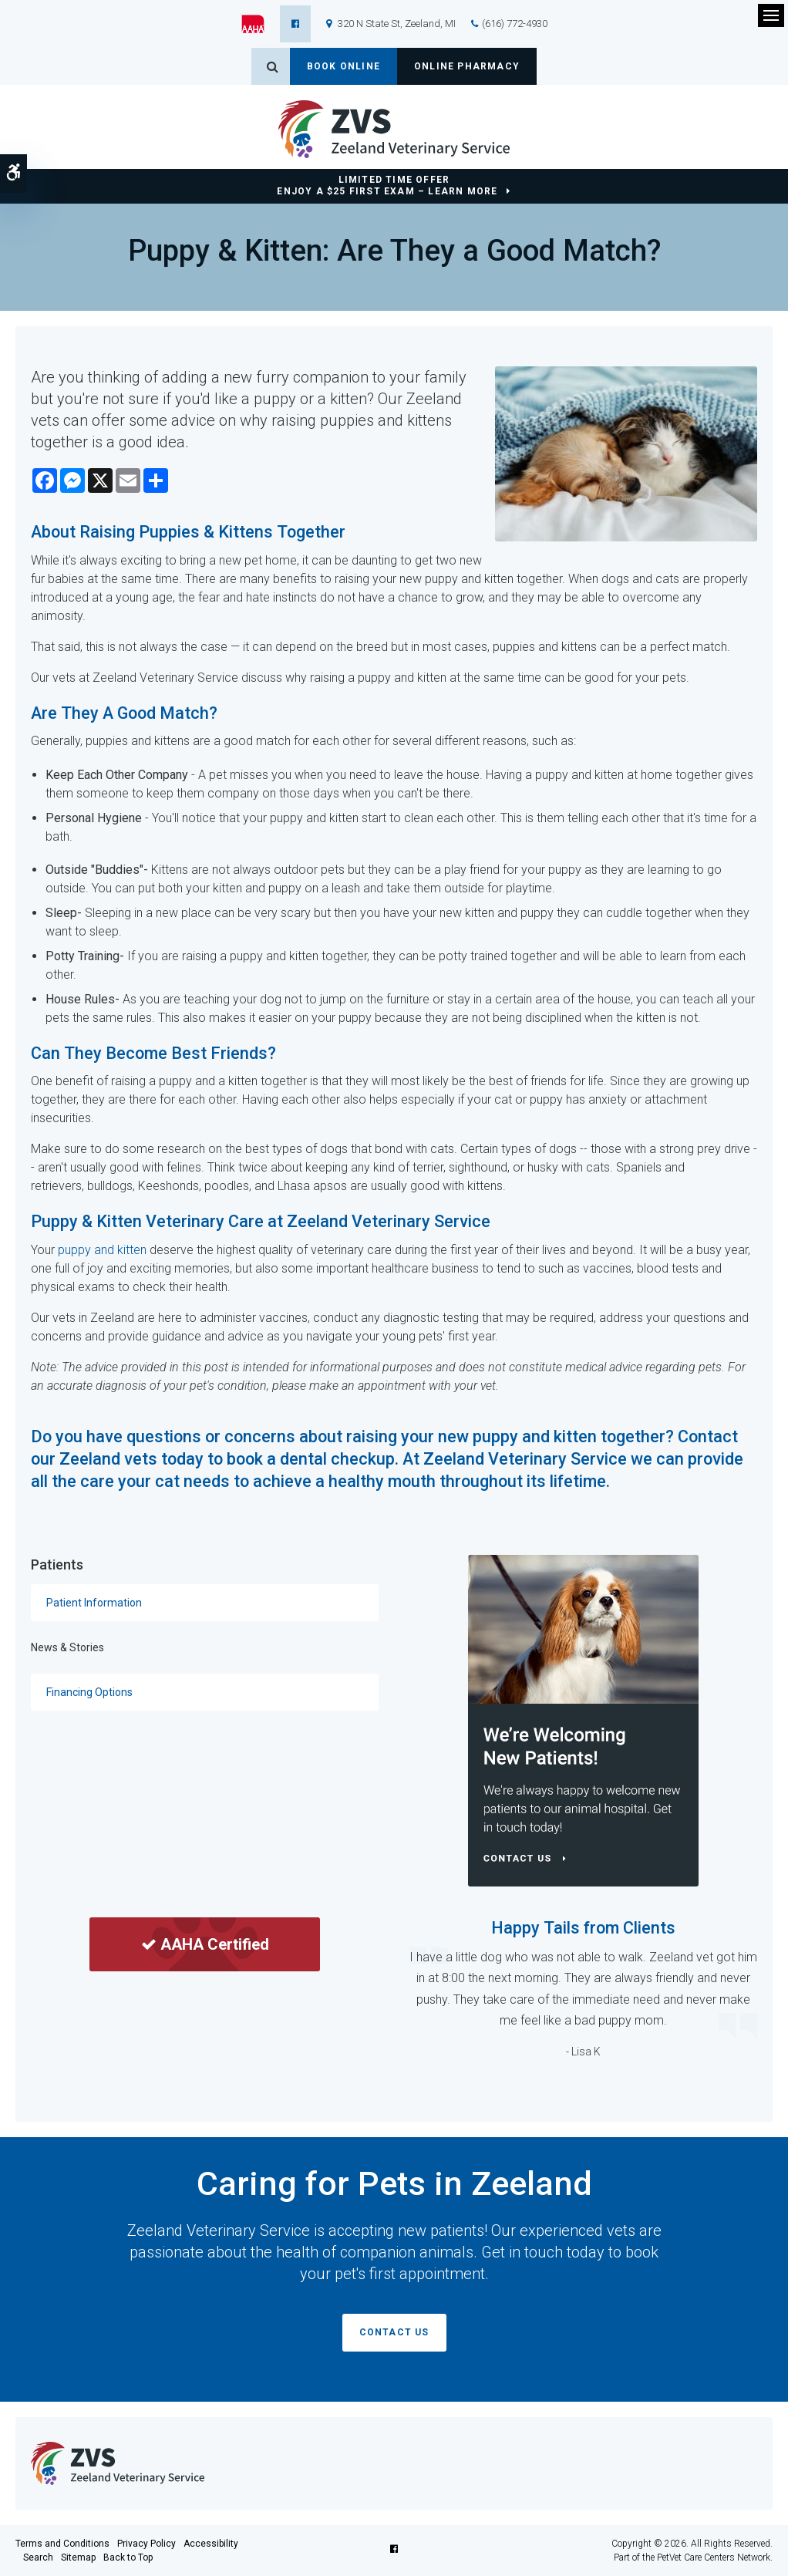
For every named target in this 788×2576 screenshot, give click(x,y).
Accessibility (211, 2543)
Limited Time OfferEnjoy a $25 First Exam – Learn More (387, 185)
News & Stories (67, 1647)
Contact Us (394, 2332)
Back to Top (128, 2557)
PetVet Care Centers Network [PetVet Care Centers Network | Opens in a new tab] (713, 2557)
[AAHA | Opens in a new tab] (260, 23)
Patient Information (94, 1603)
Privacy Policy (146, 2543)
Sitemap (78, 2557)
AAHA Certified (205, 1944)
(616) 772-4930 (514, 23)
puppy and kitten (102, 1249)
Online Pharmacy (467, 66)
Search (38, 2557)
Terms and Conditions (62, 2543)
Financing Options (89, 1692)
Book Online (343, 66)
